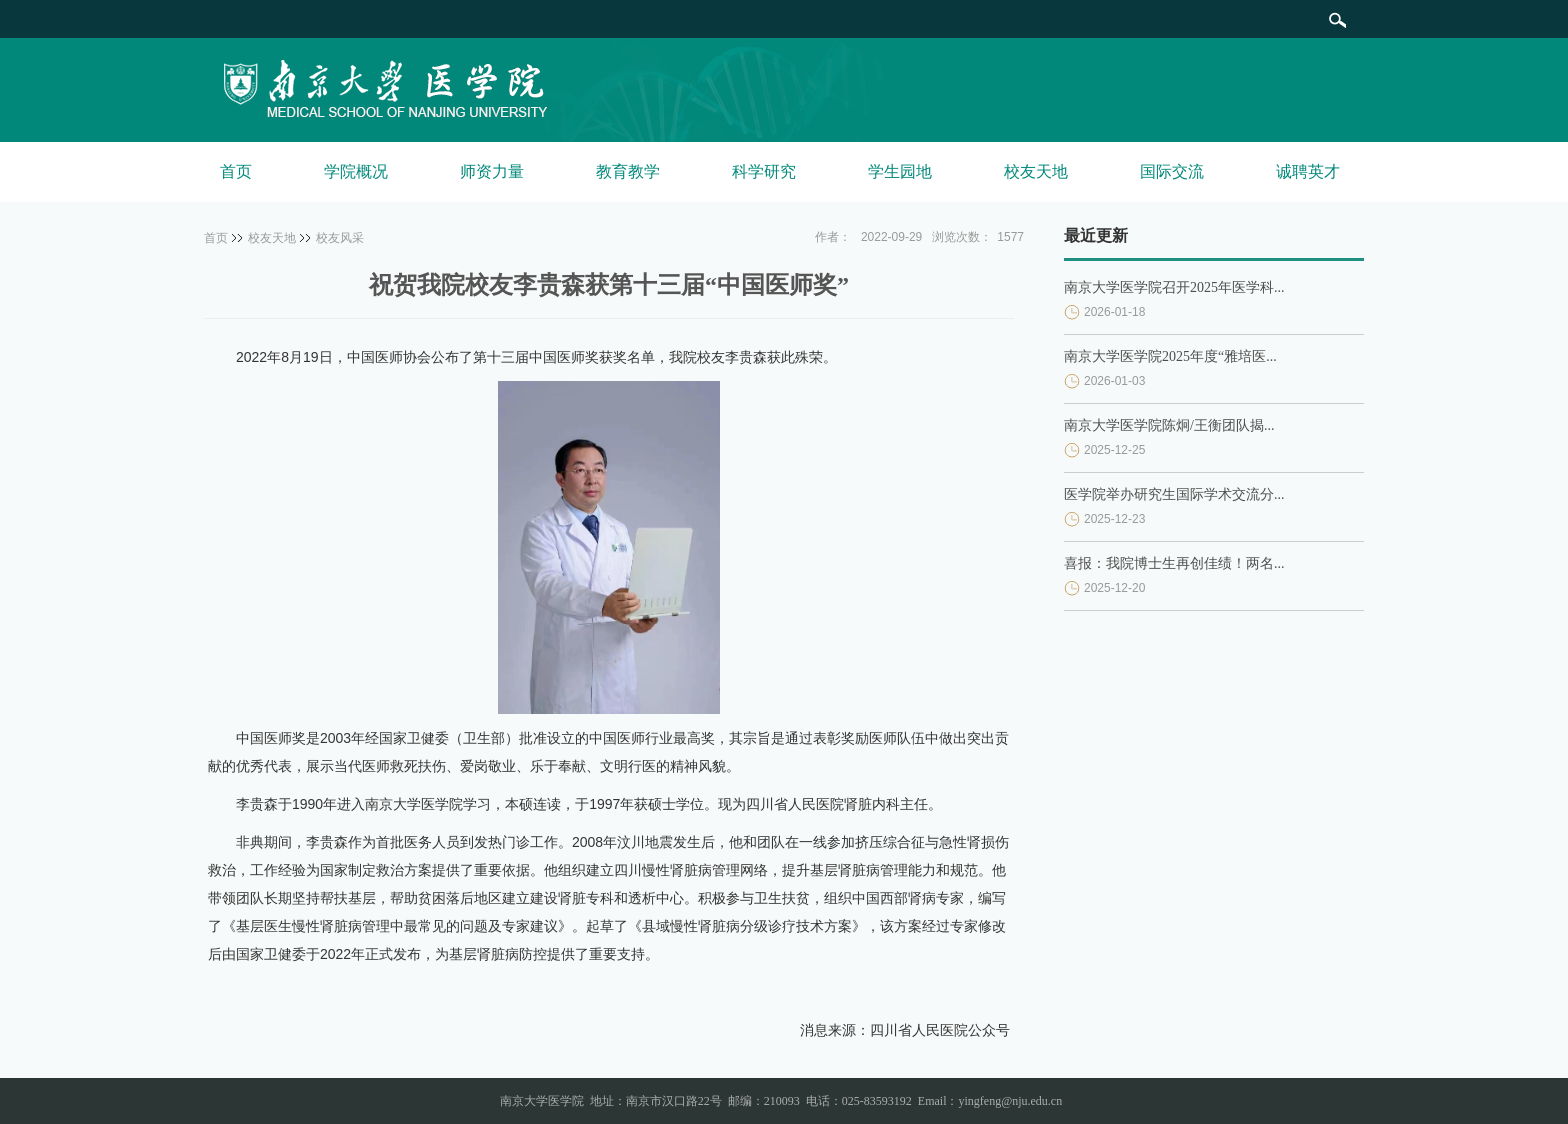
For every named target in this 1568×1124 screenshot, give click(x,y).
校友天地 (1036, 171)
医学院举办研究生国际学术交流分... (1174, 494)
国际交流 (1172, 171)
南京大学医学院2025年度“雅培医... (1170, 356)
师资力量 (492, 171)
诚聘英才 (1308, 171)
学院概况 (356, 171)
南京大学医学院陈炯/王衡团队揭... (1169, 425)
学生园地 (900, 171)
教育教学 (628, 171)
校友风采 (340, 238)
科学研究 (764, 171)
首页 (236, 171)
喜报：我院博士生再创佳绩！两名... (1174, 563)
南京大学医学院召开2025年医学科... (1174, 287)
